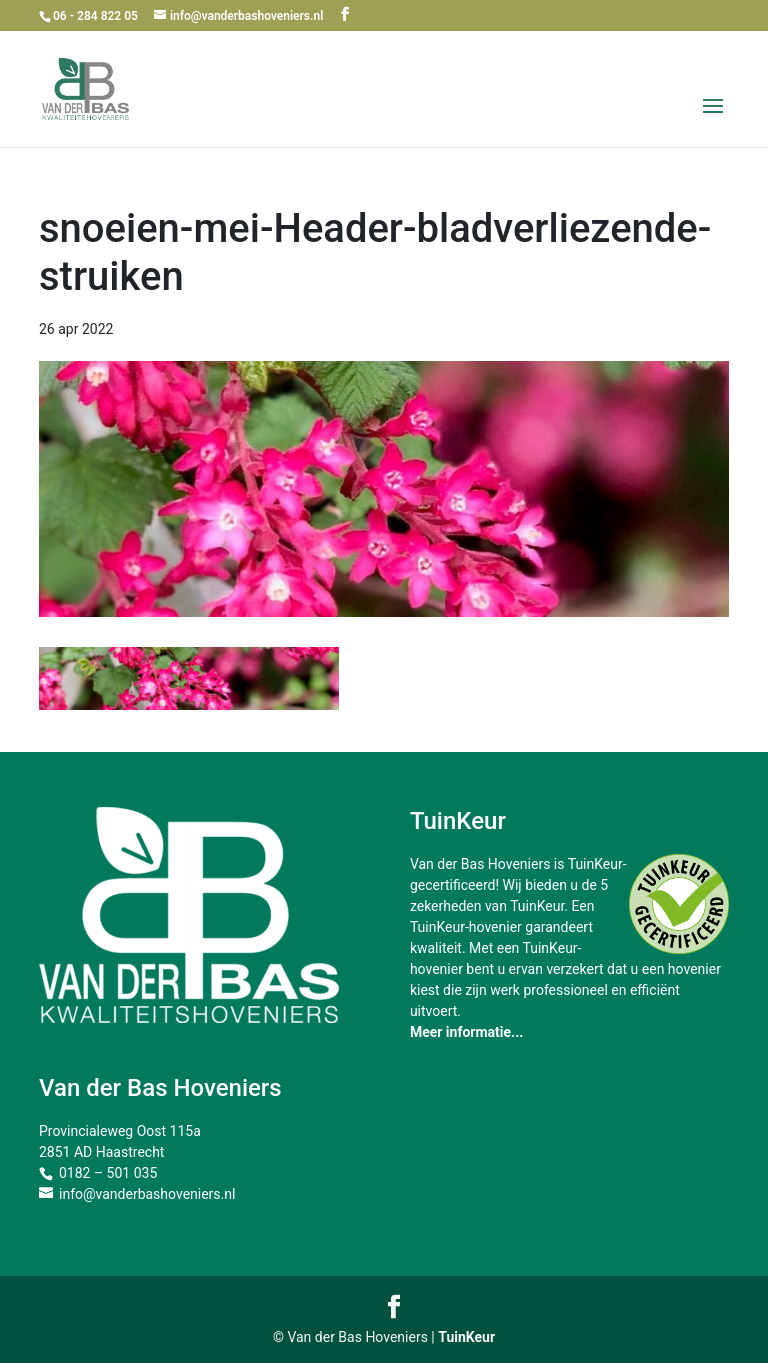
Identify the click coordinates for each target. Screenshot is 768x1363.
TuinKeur (466, 1337)
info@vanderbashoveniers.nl (147, 1194)
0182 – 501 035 (108, 1173)
